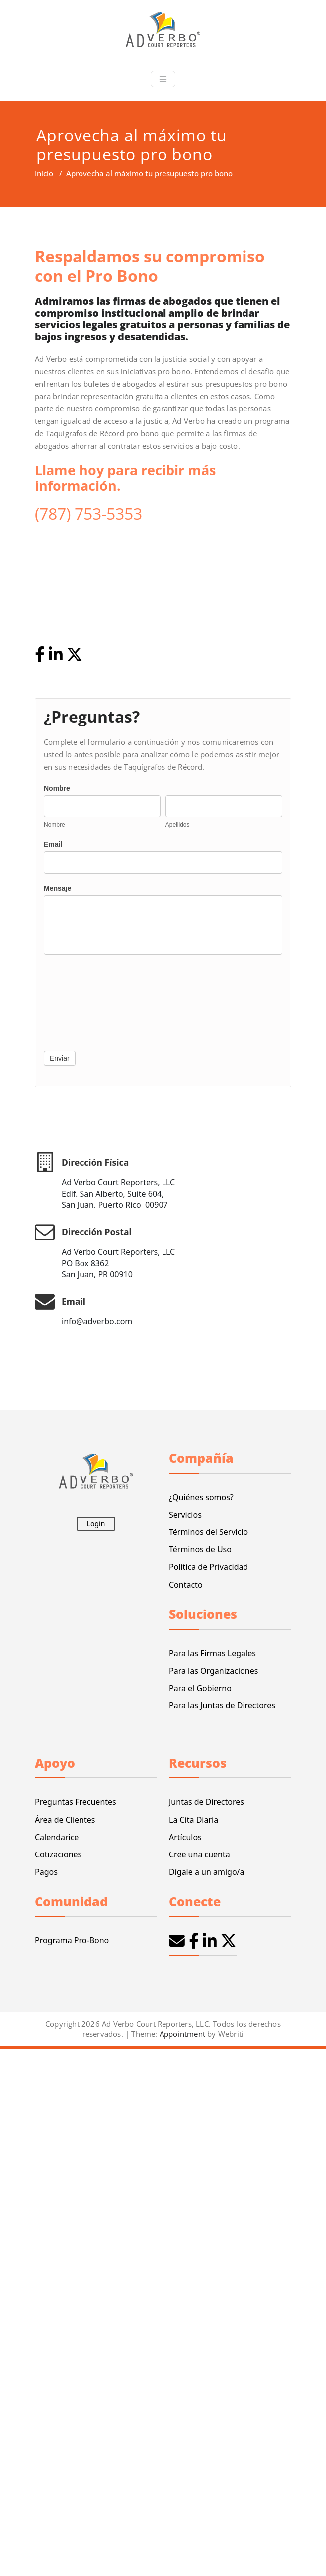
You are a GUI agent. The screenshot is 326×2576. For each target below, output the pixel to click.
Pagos (46, 1871)
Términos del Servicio (208, 1532)
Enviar (60, 1058)
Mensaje (57, 888)
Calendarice (57, 1837)
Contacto (186, 1584)
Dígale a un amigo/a (206, 1871)
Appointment (181, 2034)
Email (53, 844)
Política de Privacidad (208, 1566)
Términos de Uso (200, 1549)
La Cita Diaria (193, 1819)
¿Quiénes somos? (201, 1497)
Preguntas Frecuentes (75, 1801)
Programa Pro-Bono (72, 1940)
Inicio (44, 173)
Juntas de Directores (206, 1801)
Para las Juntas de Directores (222, 1705)
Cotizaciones (58, 1854)
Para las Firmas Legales (212, 1653)
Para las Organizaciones (213, 1670)
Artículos (185, 1837)
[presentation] (84, 1000)
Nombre (57, 788)
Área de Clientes (65, 1819)
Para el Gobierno (200, 1688)
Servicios (185, 1514)
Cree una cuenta (199, 1854)
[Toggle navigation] (163, 79)
